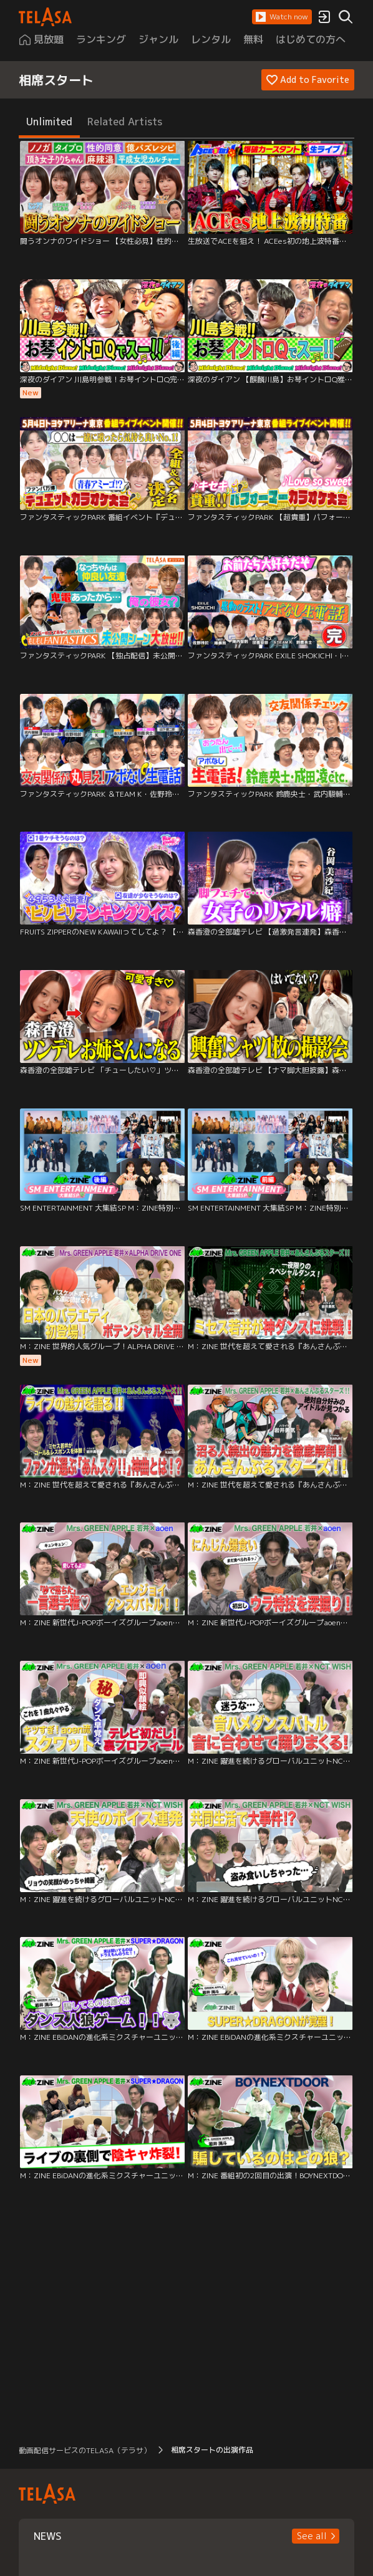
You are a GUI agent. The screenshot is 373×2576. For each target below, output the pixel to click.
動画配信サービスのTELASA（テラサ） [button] (85, 2450)
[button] (282, 16)
